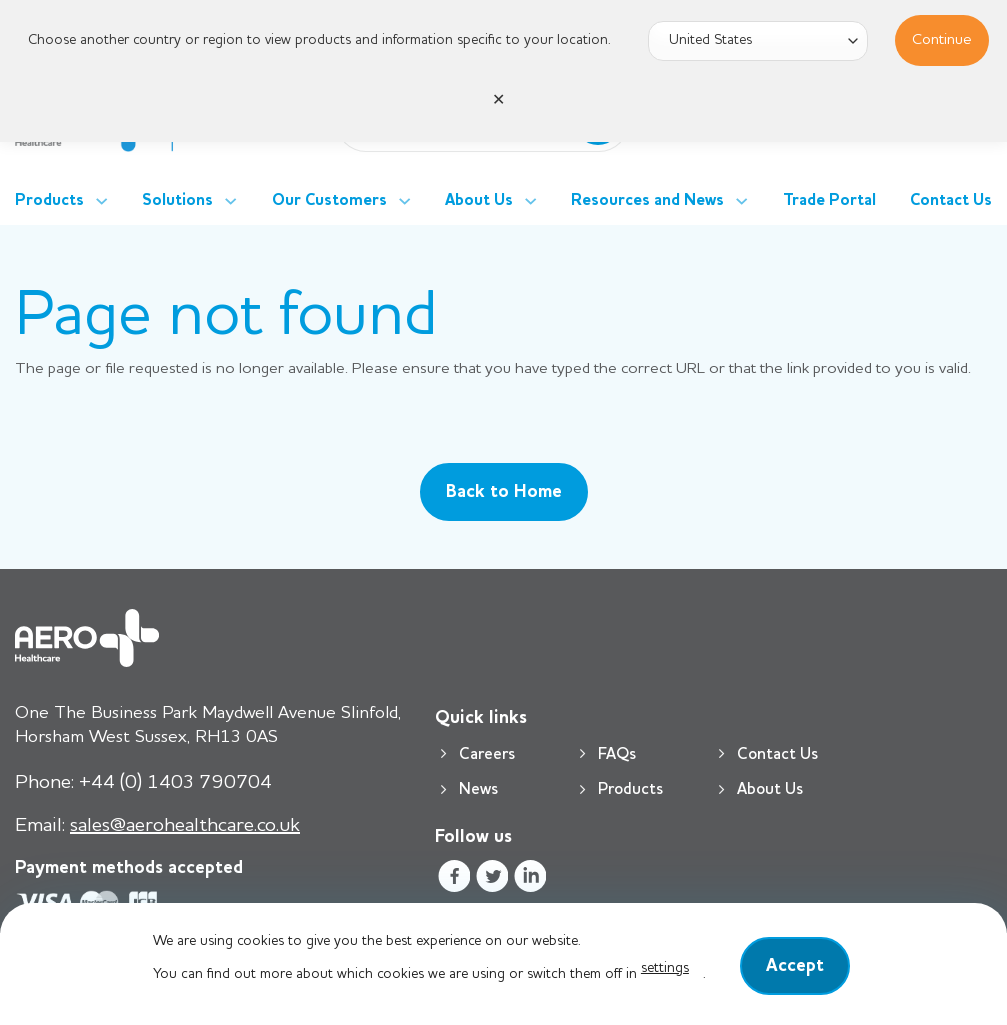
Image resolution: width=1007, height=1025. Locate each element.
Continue (942, 40)
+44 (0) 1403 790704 (143, 783)
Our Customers (341, 201)
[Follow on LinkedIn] (530, 879)
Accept (795, 966)
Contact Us (951, 201)
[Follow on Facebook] (453, 879)
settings (665, 968)
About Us (491, 201)
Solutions (189, 201)
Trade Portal (829, 201)
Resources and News (659, 201)
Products (61, 201)
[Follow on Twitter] (492, 879)
